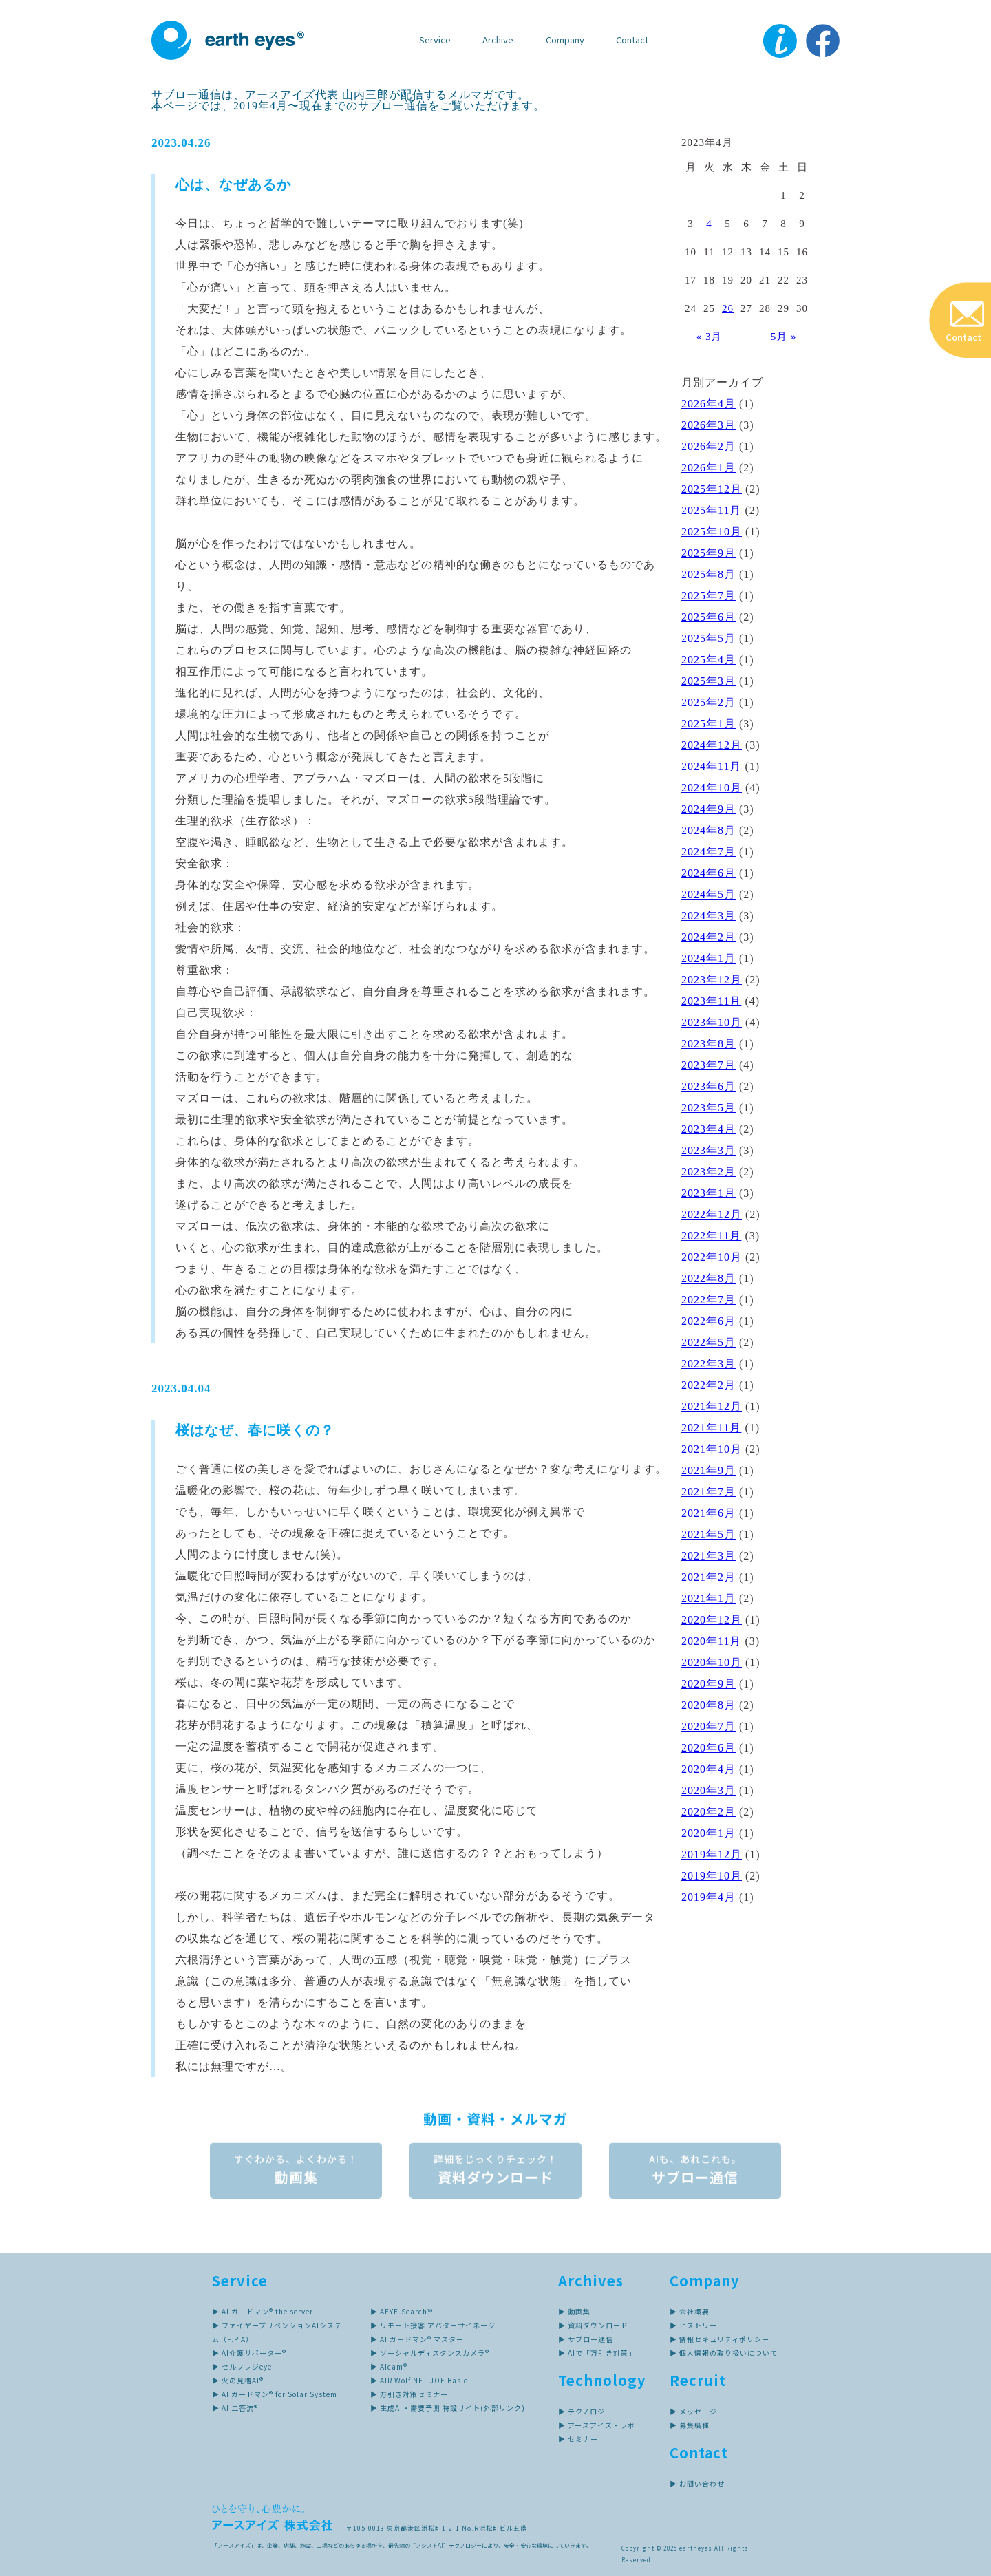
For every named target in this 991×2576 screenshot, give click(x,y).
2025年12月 (711, 489)
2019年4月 (708, 1897)
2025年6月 (708, 617)
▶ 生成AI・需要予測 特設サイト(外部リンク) (447, 2408)
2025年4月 (708, 660)
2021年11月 (711, 1428)
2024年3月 (708, 916)
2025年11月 (711, 510)
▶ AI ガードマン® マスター (417, 2339)
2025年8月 (708, 574)
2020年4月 (708, 1769)
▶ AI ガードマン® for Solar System (274, 2394)
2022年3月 (708, 1364)
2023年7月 (708, 1065)
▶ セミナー (578, 2439)
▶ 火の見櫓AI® (238, 2380)
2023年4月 (708, 1129)
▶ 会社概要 (690, 2311)
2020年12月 (711, 1620)
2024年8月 (708, 830)
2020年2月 (708, 1812)
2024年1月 (708, 958)
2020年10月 (711, 1662)
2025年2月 (708, 702)
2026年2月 (708, 446)
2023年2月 (708, 1172)
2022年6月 (708, 1321)
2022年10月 (711, 1257)
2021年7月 (708, 1492)
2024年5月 (708, 894)
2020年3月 (708, 1790)
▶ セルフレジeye (242, 2366)
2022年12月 (711, 1214)
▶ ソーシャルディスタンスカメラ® (429, 2353)
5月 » (784, 336)
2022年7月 (708, 1300)
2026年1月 (708, 467)
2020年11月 (711, 1641)
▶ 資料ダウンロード (593, 2325)
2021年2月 (708, 1577)
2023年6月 (708, 1086)
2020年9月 (708, 1684)
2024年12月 (711, 745)
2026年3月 (708, 425)
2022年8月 (708, 1278)
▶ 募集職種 (690, 2425)
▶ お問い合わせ (697, 2483)
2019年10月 (711, 1876)
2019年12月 (711, 1854)
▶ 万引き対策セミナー (409, 2394)
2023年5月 (708, 1108)
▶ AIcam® (388, 2366)
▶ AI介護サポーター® (249, 2353)
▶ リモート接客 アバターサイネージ (433, 2325)
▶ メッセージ (693, 2411)
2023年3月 (708, 1150)
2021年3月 (708, 1556)
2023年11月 (711, 1001)
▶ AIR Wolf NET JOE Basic (419, 2380)
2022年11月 (711, 1236)
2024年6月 (708, 873)
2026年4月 (708, 403)
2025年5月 (708, 638)
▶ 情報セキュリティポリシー (719, 2339)
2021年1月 (708, 1598)
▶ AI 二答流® (235, 2408)
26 (728, 308)
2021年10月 (711, 1449)
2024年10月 (711, 788)
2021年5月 (708, 1534)
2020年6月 (708, 1748)
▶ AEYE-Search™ (401, 2311)
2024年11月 (711, 766)
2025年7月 (708, 596)
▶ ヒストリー (693, 2325)
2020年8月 (708, 1705)
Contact (632, 39)
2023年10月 (711, 1022)
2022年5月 (708, 1342)
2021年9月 (708, 1470)
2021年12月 (711, 1406)
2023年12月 (711, 980)
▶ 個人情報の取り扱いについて (724, 2353)
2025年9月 (708, 553)
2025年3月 (708, 681)
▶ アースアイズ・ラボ (596, 2425)
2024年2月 (708, 937)
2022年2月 (708, 1385)
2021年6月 (708, 1513)
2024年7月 (708, 852)
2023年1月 (708, 1193)
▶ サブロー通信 (585, 2339)
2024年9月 (708, 809)
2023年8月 (708, 1044)
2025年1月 (708, 724)
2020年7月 (708, 1726)
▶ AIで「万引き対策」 (597, 2353)
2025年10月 (711, 531)
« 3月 (709, 336)
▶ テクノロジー (585, 2411)
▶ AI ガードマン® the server (262, 2311)
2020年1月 (708, 1833)
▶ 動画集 (574, 2311)
